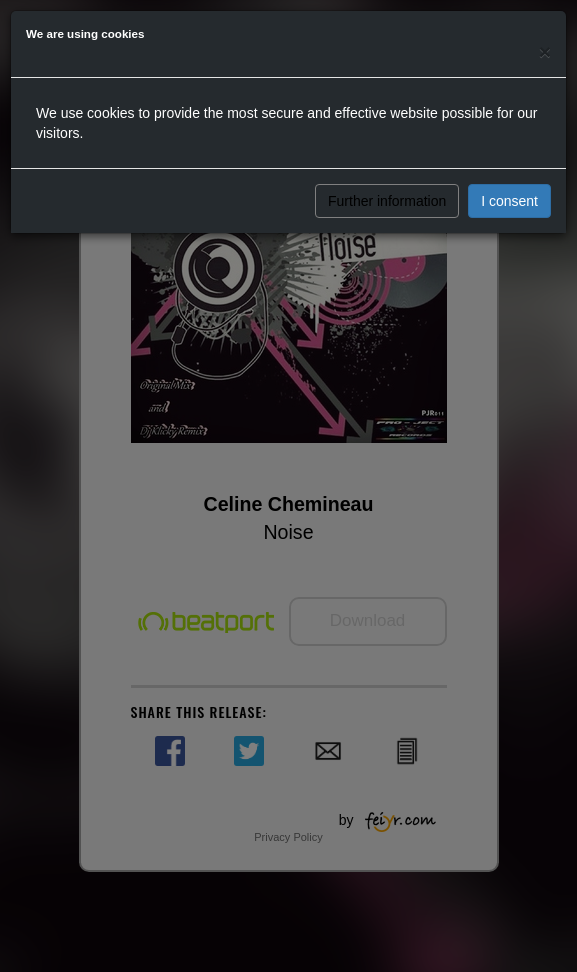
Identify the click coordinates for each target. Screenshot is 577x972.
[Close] (545, 51)
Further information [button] (387, 201)
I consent (509, 201)
